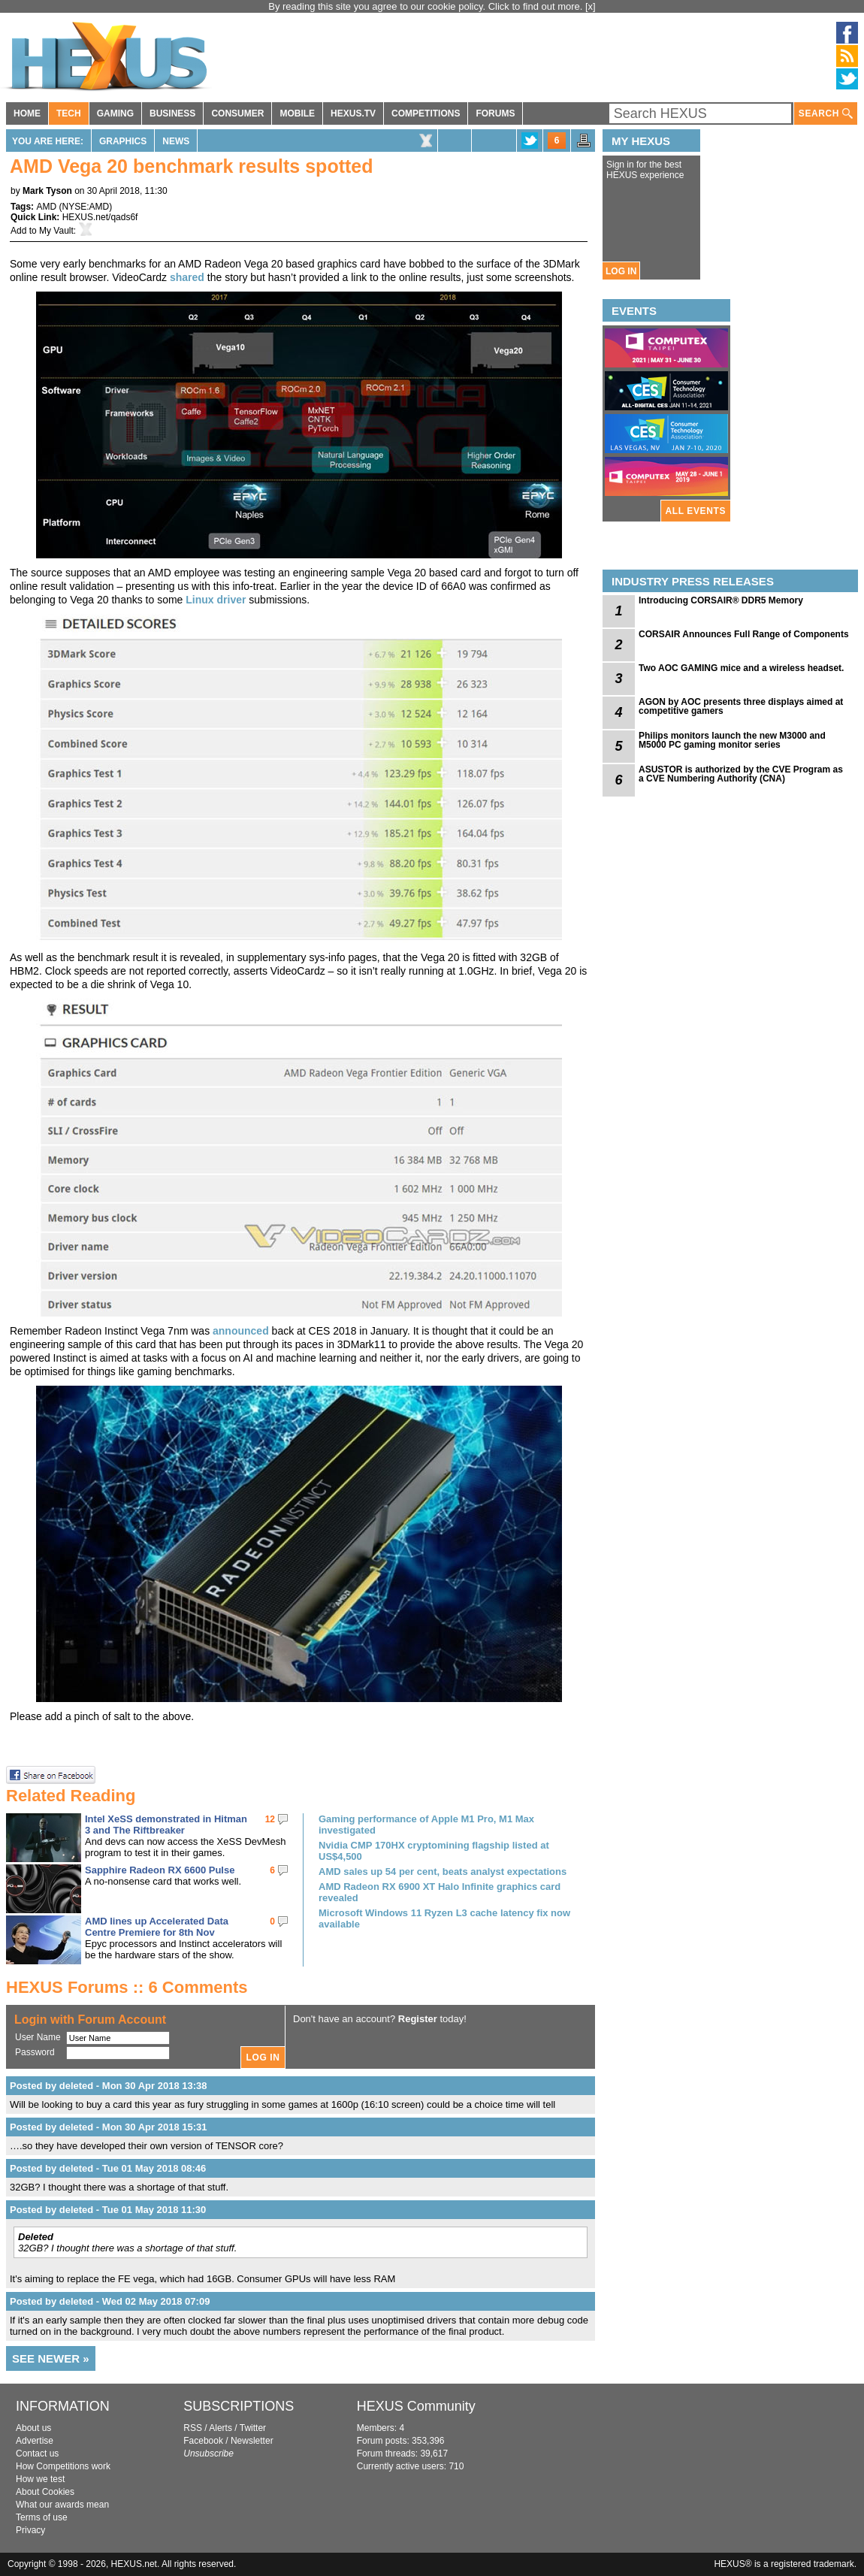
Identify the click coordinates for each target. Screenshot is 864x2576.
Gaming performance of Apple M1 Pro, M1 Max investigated (426, 1824)
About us (33, 2428)
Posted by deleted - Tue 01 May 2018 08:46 (108, 2168)
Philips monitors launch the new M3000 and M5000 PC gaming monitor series (732, 740)
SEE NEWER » (50, 2358)
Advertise (34, 2440)
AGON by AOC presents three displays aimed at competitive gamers (741, 706)
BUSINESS (172, 113)
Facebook (203, 2440)
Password (35, 2052)
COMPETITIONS (425, 113)
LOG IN (621, 271)
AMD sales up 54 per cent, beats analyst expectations (442, 1871)
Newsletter (252, 2440)
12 (270, 1819)
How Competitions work (63, 2466)
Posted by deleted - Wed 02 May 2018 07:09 (110, 2301)
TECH (68, 113)
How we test (40, 2479)
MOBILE (297, 113)
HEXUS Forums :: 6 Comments (127, 1987)
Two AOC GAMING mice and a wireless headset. (741, 668)
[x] (590, 6)
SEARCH (826, 113)
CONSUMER (237, 113)
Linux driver (216, 600)
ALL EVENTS (696, 511)
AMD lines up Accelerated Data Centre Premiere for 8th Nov (156, 1926)
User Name (38, 2037)
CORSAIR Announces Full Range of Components (744, 634)
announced (241, 1331)
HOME (27, 113)
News (175, 141)
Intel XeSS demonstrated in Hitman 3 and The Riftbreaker (166, 1824)
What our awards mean (62, 2504)
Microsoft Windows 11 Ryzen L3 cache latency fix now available (444, 1918)
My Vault (56, 230)
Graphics (123, 141)
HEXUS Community (416, 2406)
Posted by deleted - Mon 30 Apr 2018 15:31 (108, 2127)
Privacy (30, 2530)
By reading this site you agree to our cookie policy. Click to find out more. (426, 6)
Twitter (253, 2428)
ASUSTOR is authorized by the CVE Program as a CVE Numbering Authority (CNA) (741, 774)
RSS (192, 2428)
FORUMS (495, 113)
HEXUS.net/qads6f (100, 217)
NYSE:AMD (85, 206)
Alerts (220, 2428)
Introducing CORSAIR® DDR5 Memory (721, 600)
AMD (46, 206)
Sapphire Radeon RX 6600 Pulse (159, 1870)
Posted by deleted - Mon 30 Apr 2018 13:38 (108, 2085)
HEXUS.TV (353, 113)
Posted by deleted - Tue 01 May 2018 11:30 (108, 2209)
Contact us (37, 2453)
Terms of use (42, 2517)
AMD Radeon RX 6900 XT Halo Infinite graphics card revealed (439, 1892)
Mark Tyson (47, 191)
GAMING (115, 113)
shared (187, 277)
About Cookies (45, 2492)
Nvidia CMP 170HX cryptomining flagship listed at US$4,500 (434, 1851)
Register (417, 2018)
